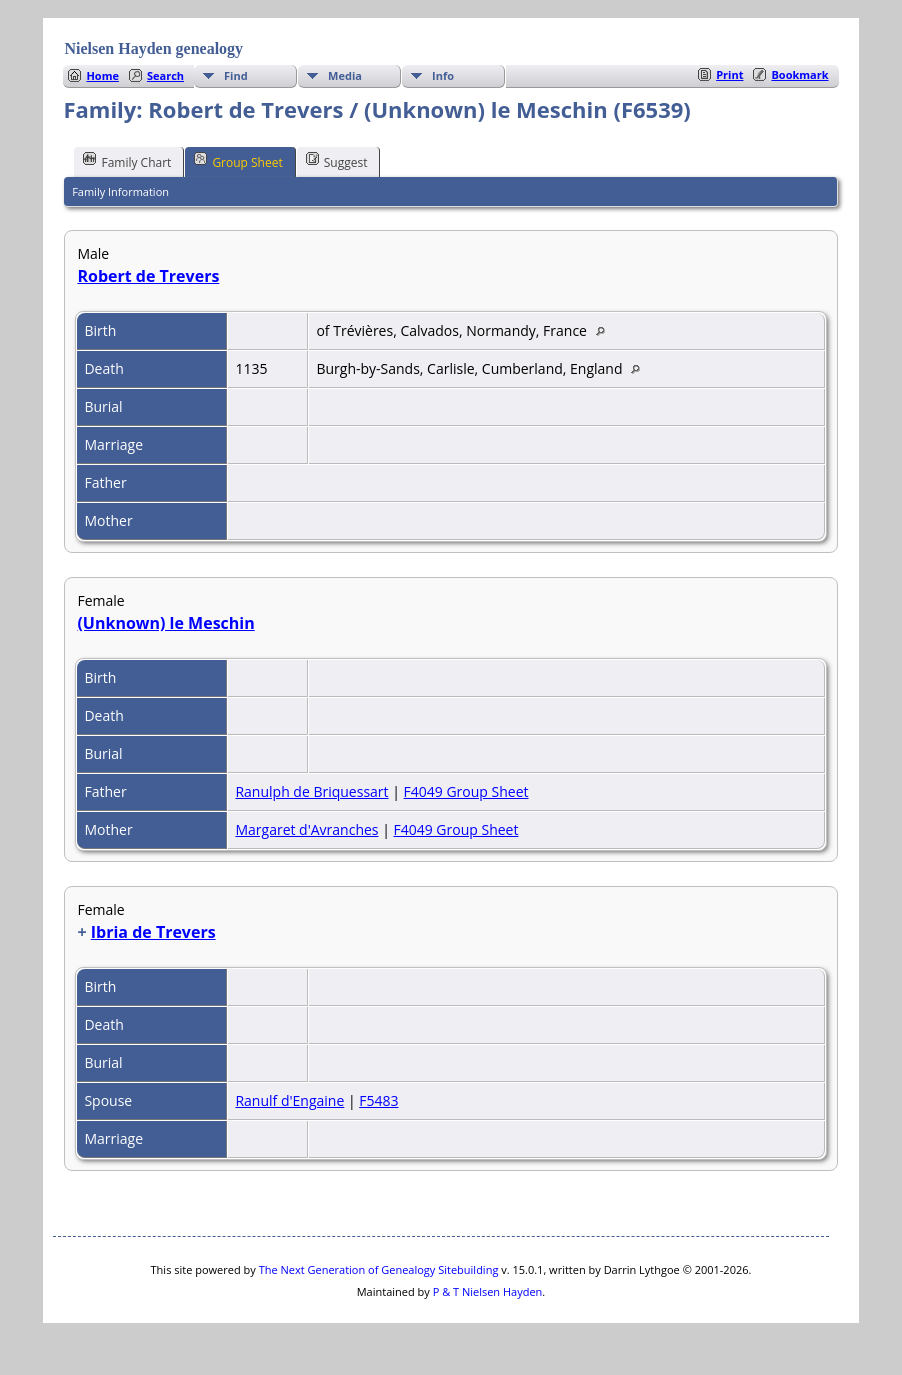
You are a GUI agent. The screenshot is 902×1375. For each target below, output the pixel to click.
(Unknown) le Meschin (165, 623)
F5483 (378, 1100)
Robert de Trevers (148, 276)
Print (729, 74)
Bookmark (799, 74)
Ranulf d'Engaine (289, 1100)
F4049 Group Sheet (466, 791)
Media (345, 75)
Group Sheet (238, 161)
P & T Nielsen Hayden (488, 1291)
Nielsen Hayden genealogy (153, 48)
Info (443, 75)
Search (165, 75)
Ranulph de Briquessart (311, 791)
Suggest (337, 161)
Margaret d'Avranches (306, 829)
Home (102, 75)
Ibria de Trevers (153, 932)
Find (236, 75)
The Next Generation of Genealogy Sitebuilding (379, 1269)
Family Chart (127, 161)
